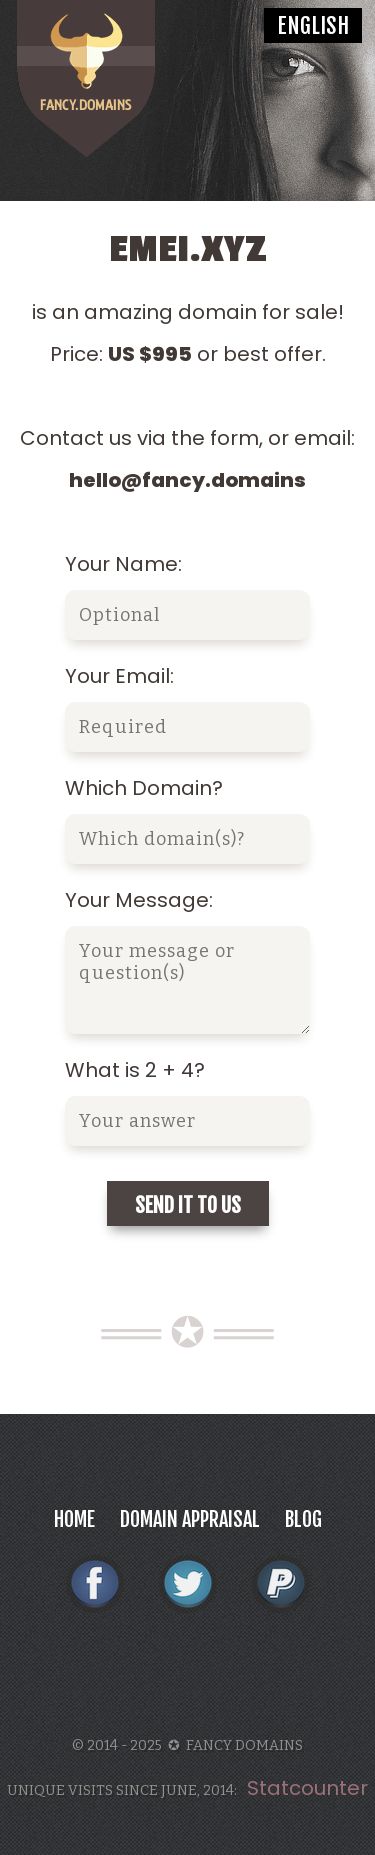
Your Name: (123, 564)
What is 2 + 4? (135, 1070)
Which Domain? (144, 788)
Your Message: (139, 900)
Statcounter (307, 1788)
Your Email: (119, 676)
